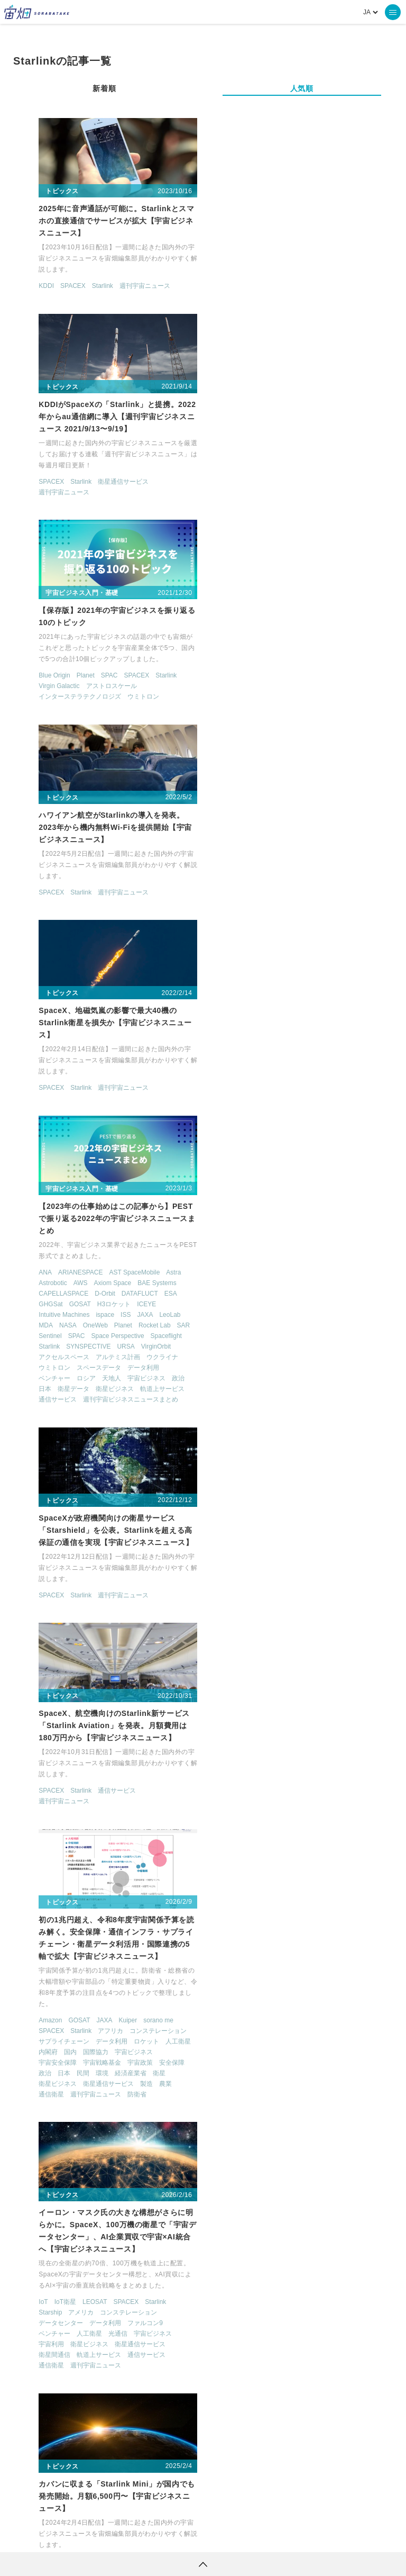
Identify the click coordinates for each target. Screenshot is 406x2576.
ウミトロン (130, 501)
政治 (360, 790)
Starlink (89, 287)
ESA (353, 705)
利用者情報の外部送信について (259, 2536)
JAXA (328, 726)
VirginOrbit (338, 758)
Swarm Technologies (277, 1525)
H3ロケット (296, 716)
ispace (288, 726)
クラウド (320, 1742)
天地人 (293, 790)
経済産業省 (118, 1286)
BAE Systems (339, 695)
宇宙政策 (127, 1276)
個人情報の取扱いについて (171, 2536)
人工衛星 (165, 1255)
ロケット (133, 1255)
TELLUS (136, 2423)
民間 (70, 1286)
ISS (308, 726)
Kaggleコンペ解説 (51, 1944)
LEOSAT (277, 1222)
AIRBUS (38, 1729)
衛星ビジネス (297, 801)
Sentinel (232, 748)
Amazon (37, 1233)
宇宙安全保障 (45, 1276)
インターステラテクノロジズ (67, 501)
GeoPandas (62, 1934)
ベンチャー (237, 790)
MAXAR (332, 2233)
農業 (152, 1297)
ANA (227, 684)
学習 (152, 1997)
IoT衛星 (248, 1222)
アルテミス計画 (300, 769)
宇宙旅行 (114, 2008)
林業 (159, 2008)
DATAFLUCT (322, 705)
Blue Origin (41, 480)
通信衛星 (38, 1308)
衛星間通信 (237, 1275)
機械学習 (38, 2018)
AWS (263, 695)
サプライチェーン (51, 1255)
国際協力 (83, 1265)
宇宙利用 (233, 1265)
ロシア (268, 790)
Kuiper (115, 1233)
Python (117, 1944)
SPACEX (60, 287)
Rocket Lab (337, 737)
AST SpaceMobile (317, 684)
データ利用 (326, 779)
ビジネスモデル (137, 1987)
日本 (227, 801)
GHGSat (233, 716)
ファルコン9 (327, 1244)
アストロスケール (98, 490)
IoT (225, 1222)
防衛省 (124, 1308)
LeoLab (352, 726)
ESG (32, 1934)
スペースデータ (281, 779)
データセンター (243, 1244)
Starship (232, 1233)
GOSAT (262, 716)
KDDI (33, 287)
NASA (250, 737)
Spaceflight (348, 748)
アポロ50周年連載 (127, 1965)
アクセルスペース (246, 769)
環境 (89, 1286)
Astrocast (234, 1514)
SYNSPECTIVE (270, 758)
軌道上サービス (344, 801)
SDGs (142, 1944)
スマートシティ (130, 1976)
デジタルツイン (86, 1987)
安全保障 (159, 1276)
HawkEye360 (296, 2233)
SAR (366, 737)
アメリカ (263, 1233)
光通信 (300, 1254)
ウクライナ (345, 769)
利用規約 (115, 2536)
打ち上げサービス (246, 1535)
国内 (57, 1265)
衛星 (146, 1286)
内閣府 (35, 1265)
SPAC (96, 480)
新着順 (104, 88)
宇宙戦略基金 (89, 1276)
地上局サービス (243, 1752)
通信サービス (240, 811)
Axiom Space (295, 695)
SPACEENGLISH (50, 1955)
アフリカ (97, 1244)
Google (231, 1742)
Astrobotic (235, 695)
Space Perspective (300, 748)
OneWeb (277, 737)
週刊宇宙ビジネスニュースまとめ (313, 811)
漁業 (64, 2018)
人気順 (301, 88)
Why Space (247, 2423)
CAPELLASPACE (246, 705)
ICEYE (328, 716)
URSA (308, 758)
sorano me (146, 1233)
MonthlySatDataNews (325, 2423)
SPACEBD (88, 1729)
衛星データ (256, 801)
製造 (133, 1297)
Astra (355, 684)
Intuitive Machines (246, 726)
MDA (228, 737)
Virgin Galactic (46, 490)
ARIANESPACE (263, 684)
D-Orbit (287, 705)
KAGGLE (152, 1934)
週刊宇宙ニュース (132, 287)
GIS (91, 1934)
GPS (109, 1934)
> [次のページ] (241, 2313)
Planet (73, 480)
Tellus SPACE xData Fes (61, 1965)
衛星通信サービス (305, 287)
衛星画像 (127, 2018)
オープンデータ (80, 1976)
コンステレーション (145, 1244)
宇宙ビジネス (329, 790)
